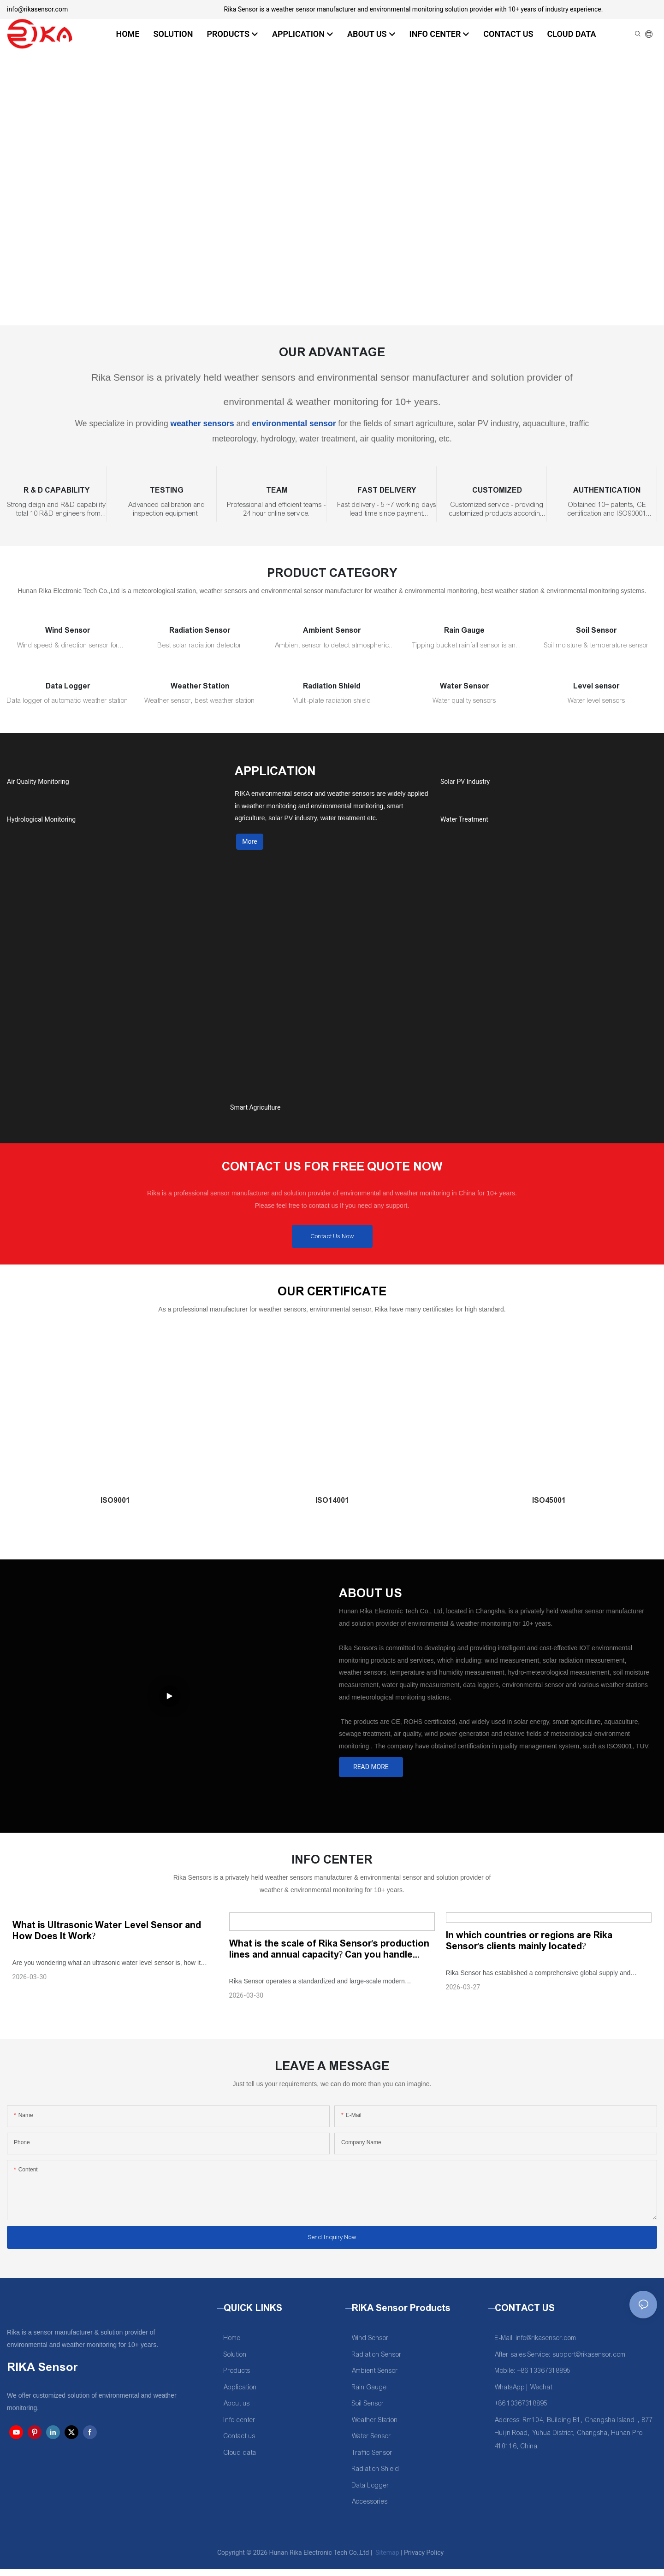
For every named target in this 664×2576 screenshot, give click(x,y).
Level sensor (596, 686)
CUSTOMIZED (497, 490)
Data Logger (68, 686)
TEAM (277, 490)
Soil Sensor (596, 630)
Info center (239, 2427)
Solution (235, 2361)
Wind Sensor (67, 630)
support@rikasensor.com (589, 2361)
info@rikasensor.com (37, 9)
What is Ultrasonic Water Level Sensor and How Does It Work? (106, 1937)
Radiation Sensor (199, 630)
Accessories (370, 2508)
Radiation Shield (332, 686)
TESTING (167, 490)
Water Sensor (464, 686)
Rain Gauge (464, 630)
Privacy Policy (424, 2559)
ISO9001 (115, 1507)
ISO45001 (549, 1507)
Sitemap (386, 2559)
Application (240, 2394)
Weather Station (200, 686)
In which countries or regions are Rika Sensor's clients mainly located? (529, 1947)
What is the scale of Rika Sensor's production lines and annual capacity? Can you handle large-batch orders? (329, 1956)
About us (237, 2410)
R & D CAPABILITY (56, 490)
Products (237, 2378)
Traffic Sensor (372, 2460)
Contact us (239, 2443)
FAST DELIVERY (386, 490)
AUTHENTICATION (607, 490)
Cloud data (240, 2460)
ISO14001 (332, 1507)
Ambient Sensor (332, 630)
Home (232, 2345)
